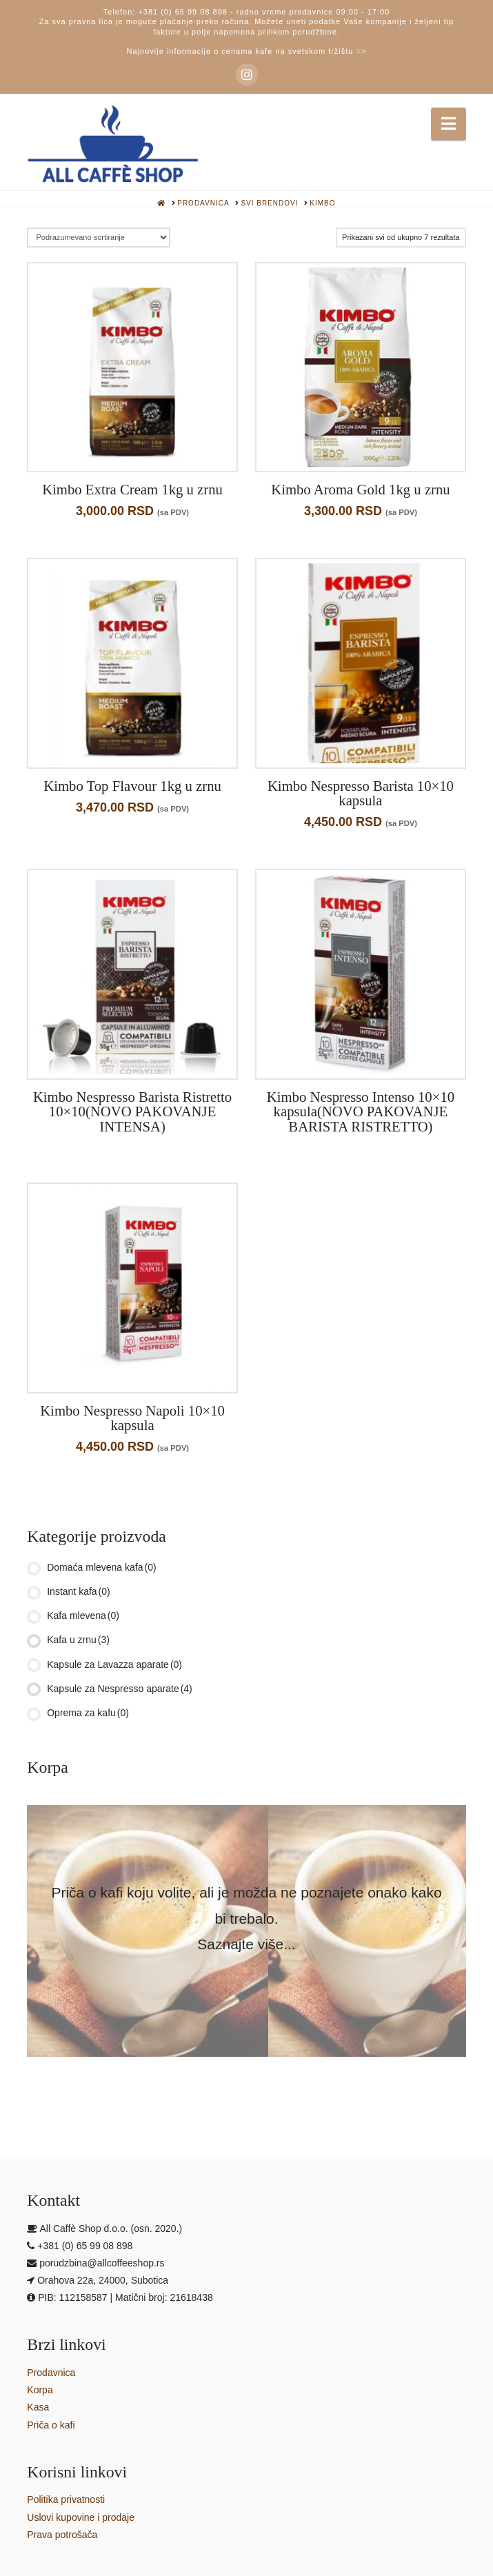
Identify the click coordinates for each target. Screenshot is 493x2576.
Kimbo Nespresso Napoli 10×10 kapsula (132, 1418)
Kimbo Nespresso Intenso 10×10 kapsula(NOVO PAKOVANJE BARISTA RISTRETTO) (360, 1112)
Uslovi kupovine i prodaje (80, 2517)
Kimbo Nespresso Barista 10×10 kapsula (361, 793)
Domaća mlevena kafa (101, 1567)
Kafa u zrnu (78, 1639)
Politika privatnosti (66, 2499)
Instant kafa (78, 1591)
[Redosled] (98, 238)
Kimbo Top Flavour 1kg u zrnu (132, 786)
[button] (448, 124)
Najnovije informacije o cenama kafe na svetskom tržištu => (247, 51)
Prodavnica (51, 2372)
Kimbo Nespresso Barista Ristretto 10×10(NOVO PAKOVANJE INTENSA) (132, 1112)
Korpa (39, 2389)
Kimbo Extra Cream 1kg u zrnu (132, 489)
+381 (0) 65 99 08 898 (183, 12)
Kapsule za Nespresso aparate (119, 1688)
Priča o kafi (50, 2425)
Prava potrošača (62, 2534)
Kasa (38, 2407)
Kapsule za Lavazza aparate (114, 1664)
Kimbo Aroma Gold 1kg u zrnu (360, 489)
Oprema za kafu (88, 1712)
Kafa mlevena (83, 1615)
